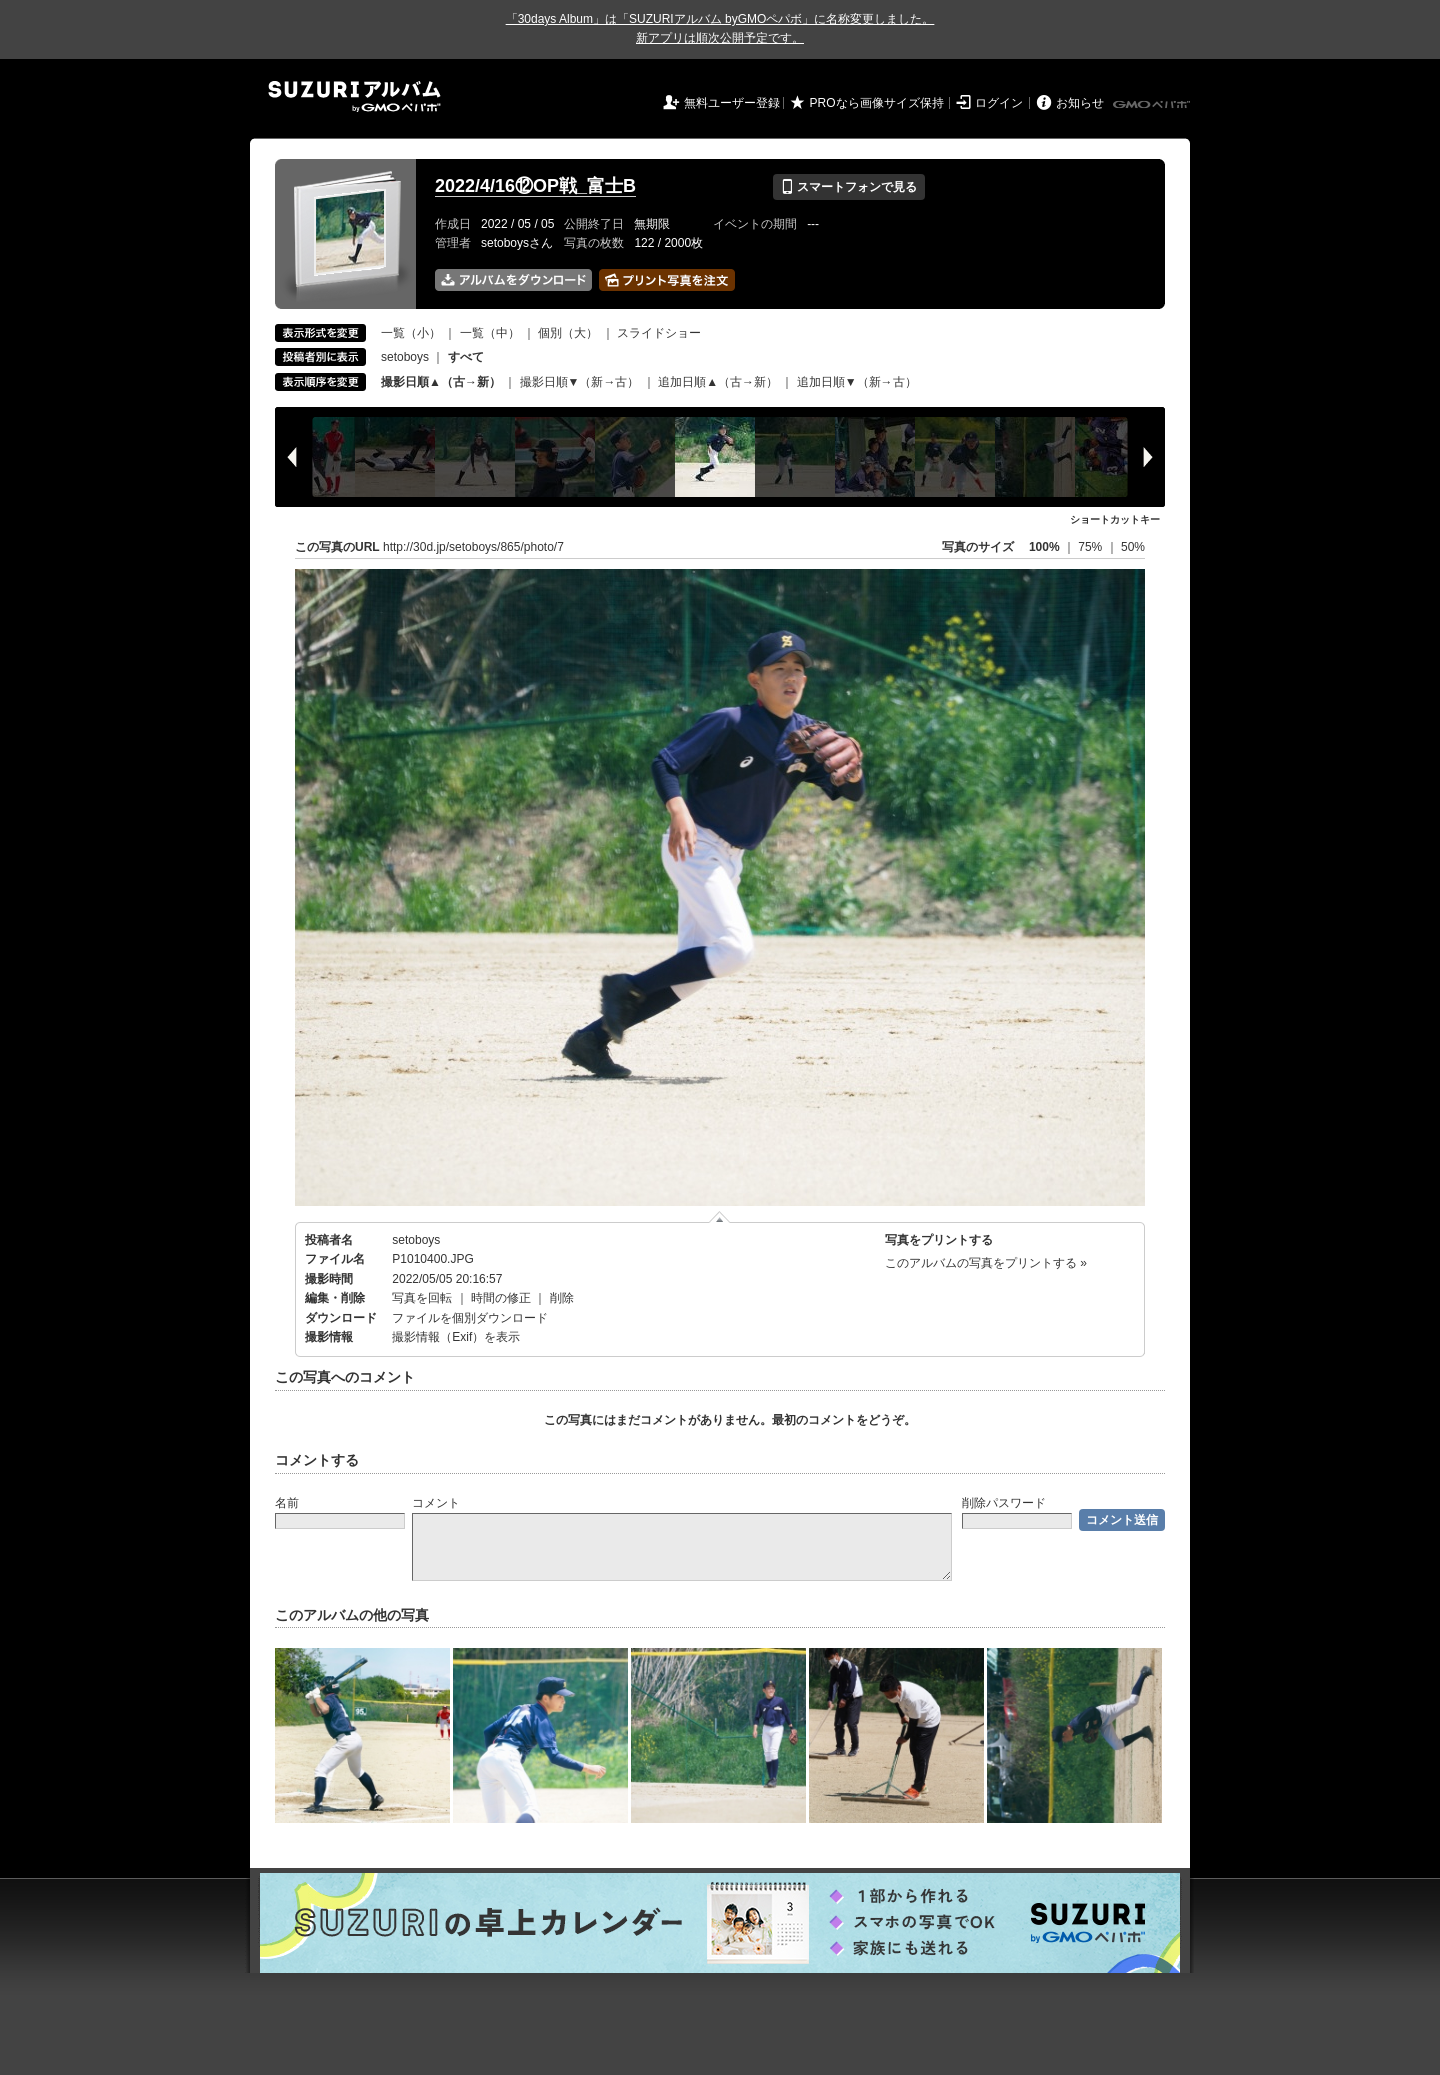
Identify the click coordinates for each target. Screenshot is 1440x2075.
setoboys (405, 357)
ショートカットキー (1115, 519)
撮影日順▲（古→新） (441, 382)
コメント (436, 1503)
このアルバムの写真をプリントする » (986, 1263)
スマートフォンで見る (848, 187)
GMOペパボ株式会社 (1153, 105)
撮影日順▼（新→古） (580, 382)
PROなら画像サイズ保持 (877, 103)
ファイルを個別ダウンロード (470, 1318)
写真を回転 (422, 1298)
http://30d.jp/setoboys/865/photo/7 (473, 547)
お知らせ (1080, 103)
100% (1044, 547)
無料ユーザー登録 (732, 103)
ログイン (999, 103)
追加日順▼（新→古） (857, 382)
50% (1133, 547)
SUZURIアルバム (354, 96)
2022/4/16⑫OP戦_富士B (535, 186)
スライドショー (659, 333)
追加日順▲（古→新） (718, 382)
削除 (562, 1298)
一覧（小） (411, 333)
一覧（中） (490, 333)
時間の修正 (501, 1298)
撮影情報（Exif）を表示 (456, 1337)
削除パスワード (1004, 1503)
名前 (287, 1503)
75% (1091, 547)
